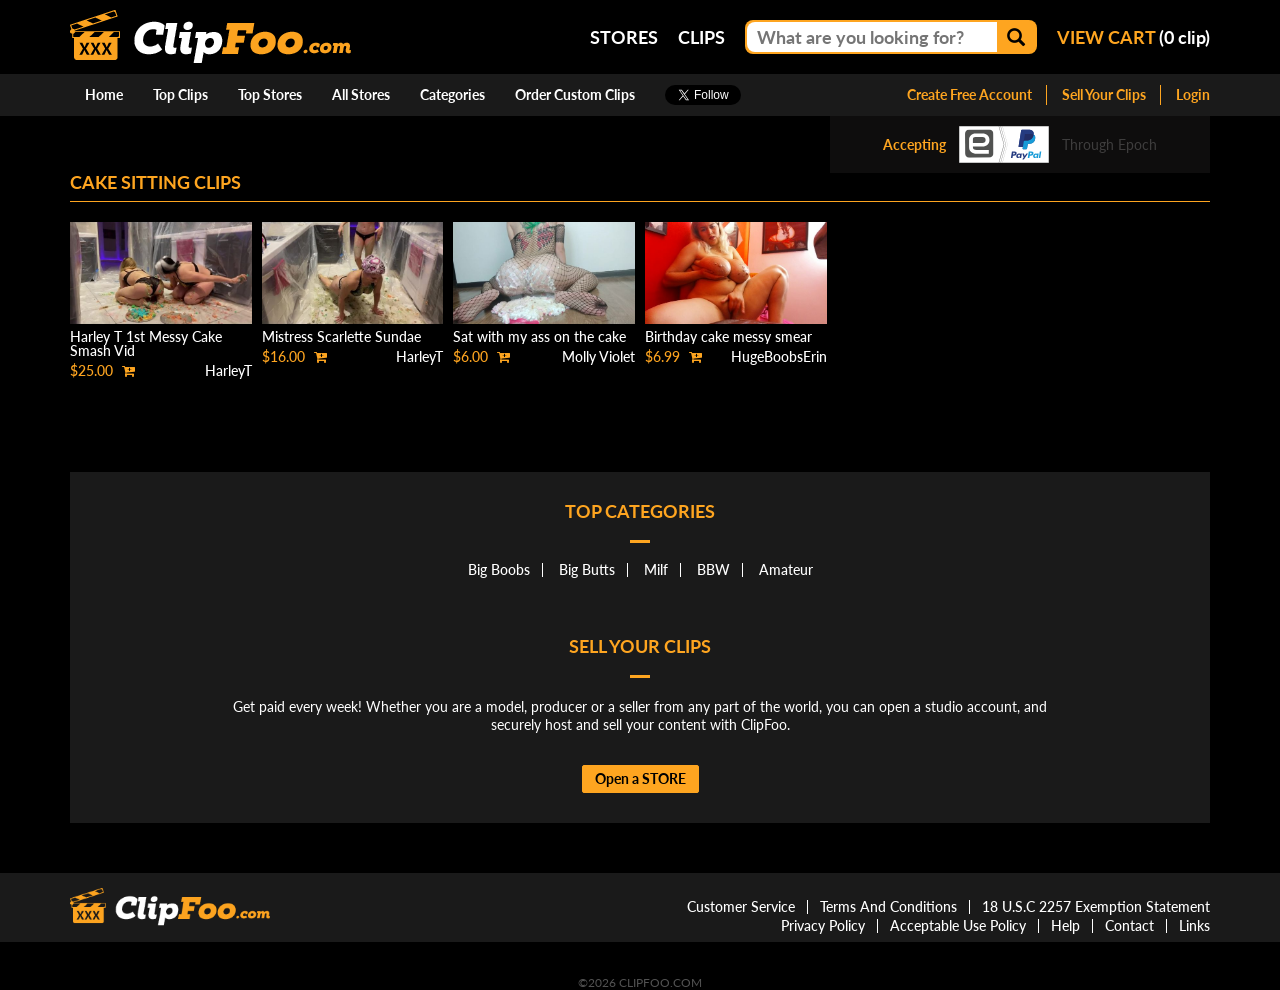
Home (104, 94)
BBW (713, 569)
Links (1194, 925)
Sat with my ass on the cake (539, 336)
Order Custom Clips (575, 94)
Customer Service (741, 906)
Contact (1129, 925)
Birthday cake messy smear (728, 336)
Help (1065, 925)
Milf (656, 569)
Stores (624, 37)
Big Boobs (499, 569)
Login (1193, 94)
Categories (452, 94)
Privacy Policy (823, 925)
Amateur (786, 569)
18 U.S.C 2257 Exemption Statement (1096, 906)
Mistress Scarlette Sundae (341, 336)
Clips (701, 37)
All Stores (361, 94)
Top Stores (270, 94)
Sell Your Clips (1104, 94)
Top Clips (180, 94)
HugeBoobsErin (779, 356)
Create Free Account (969, 94)
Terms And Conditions (888, 906)
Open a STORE (640, 778)
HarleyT (228, 370)
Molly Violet (598, 356)
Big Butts (587, 569)
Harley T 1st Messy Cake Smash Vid (146, 343)
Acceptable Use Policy (958, 925)
